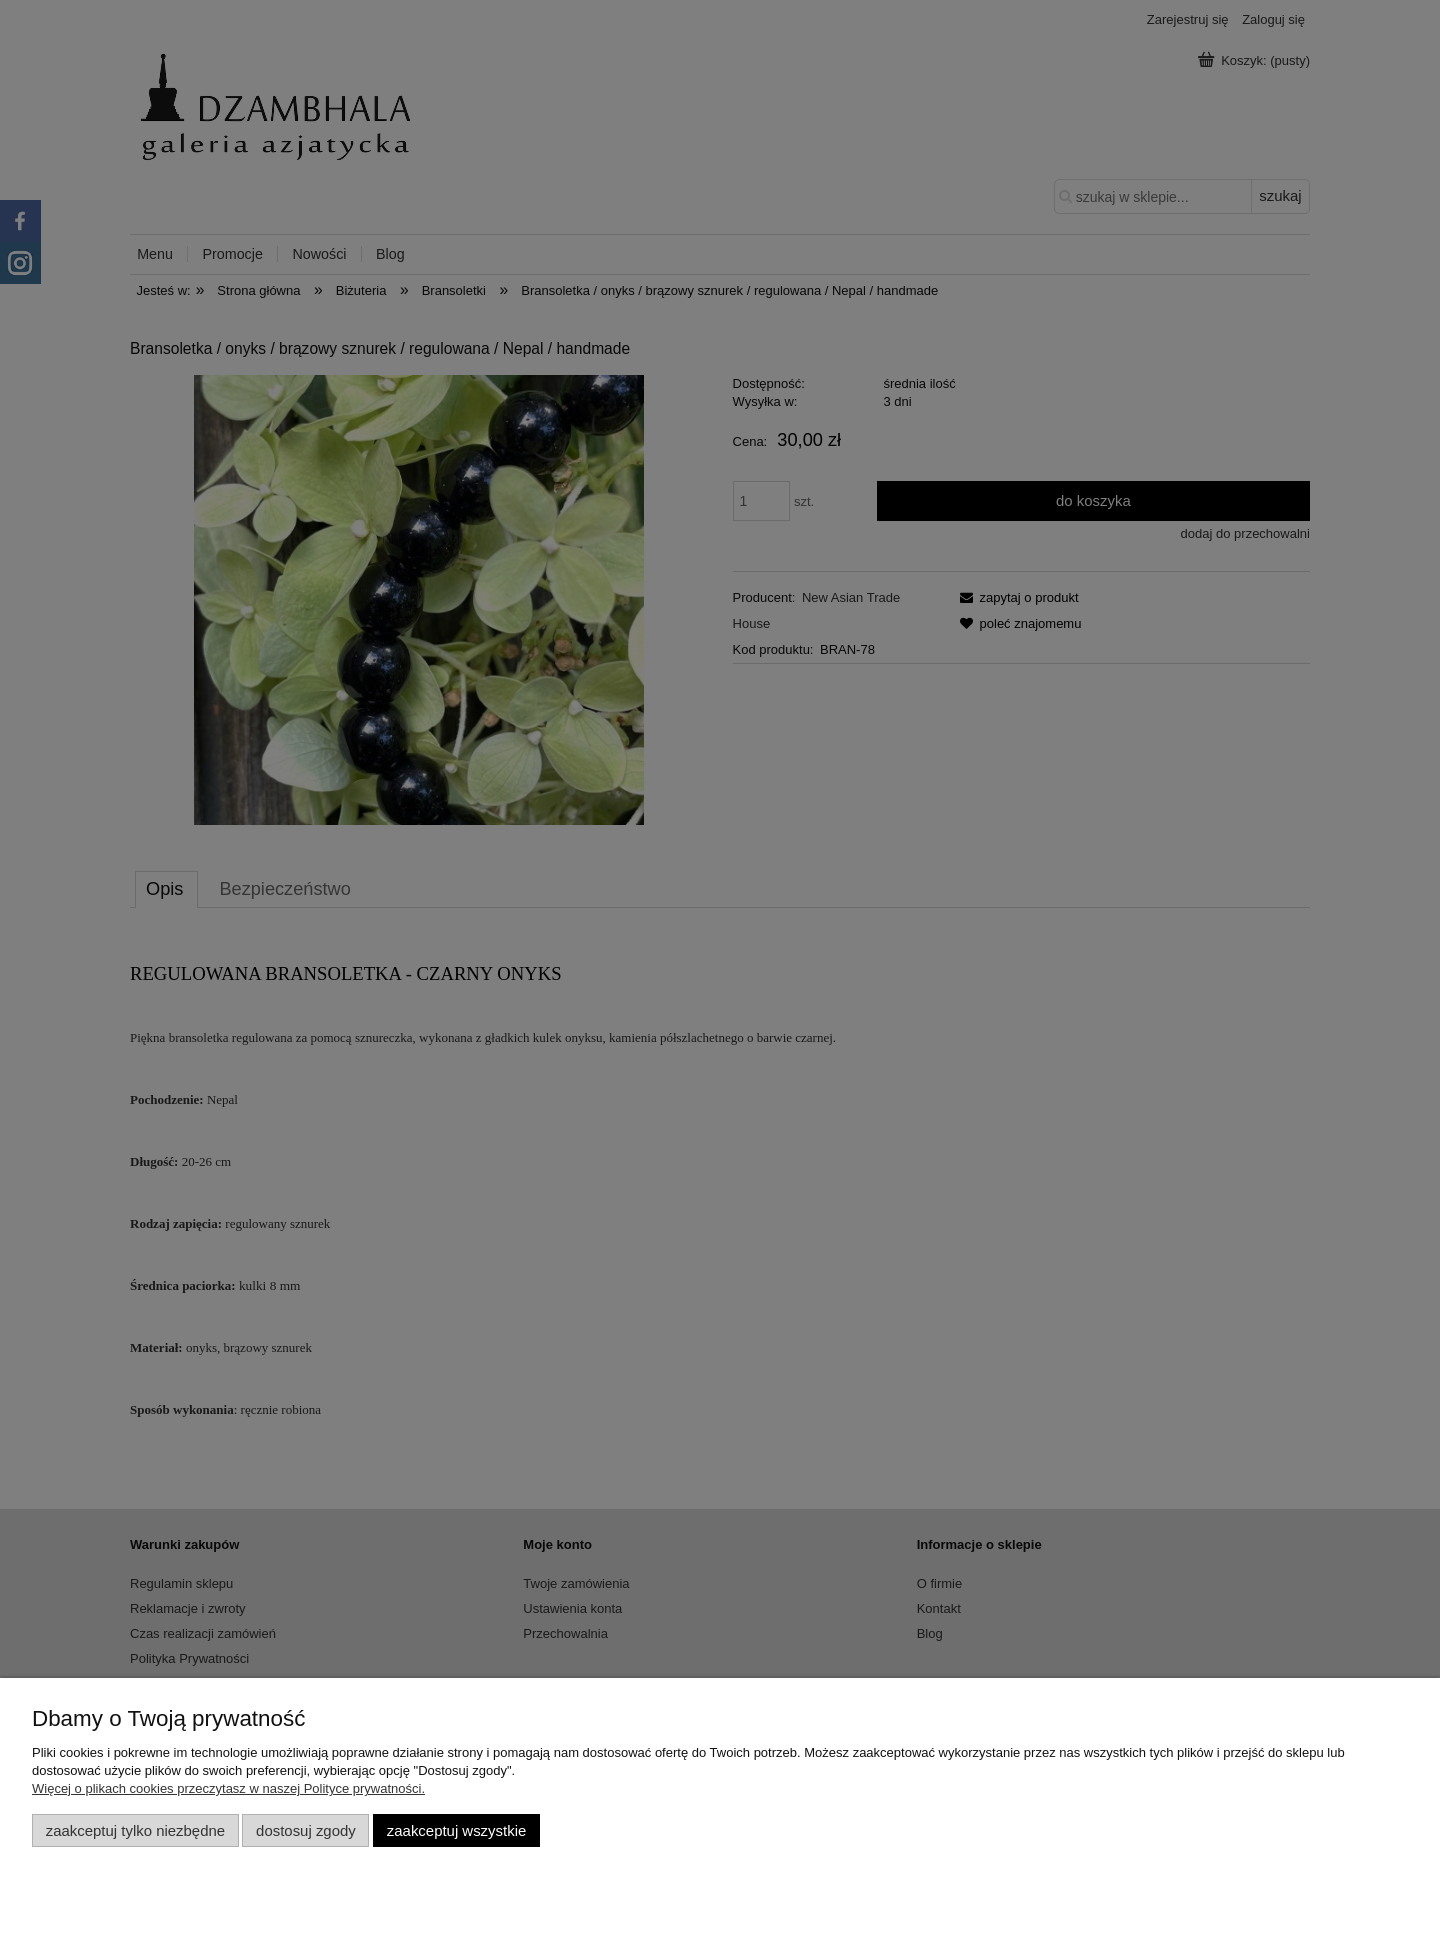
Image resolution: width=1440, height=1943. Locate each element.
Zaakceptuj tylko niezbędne (135, 1830)
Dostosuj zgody (306, 1830)
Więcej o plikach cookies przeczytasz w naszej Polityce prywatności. (228, 1788)
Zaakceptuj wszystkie (456, 1830)
